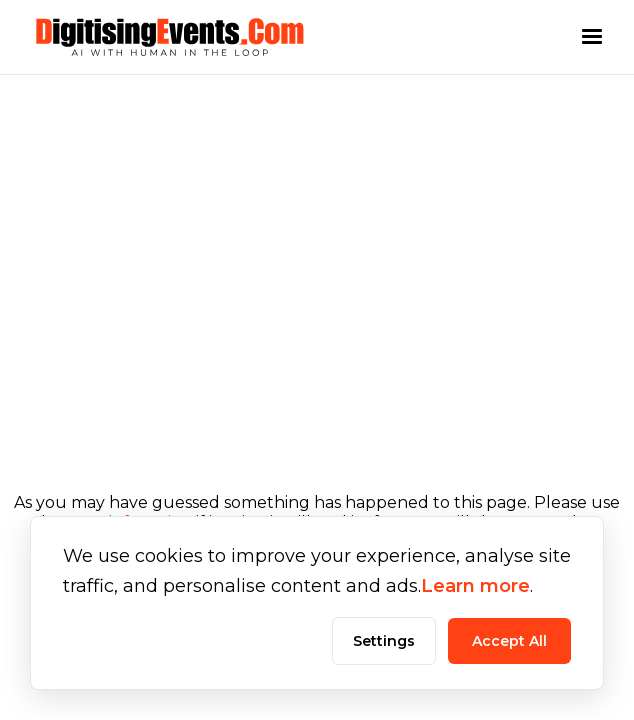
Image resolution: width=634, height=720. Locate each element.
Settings (384, 641)
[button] (592, 37)
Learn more (475, 586)
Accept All (509, 641)
